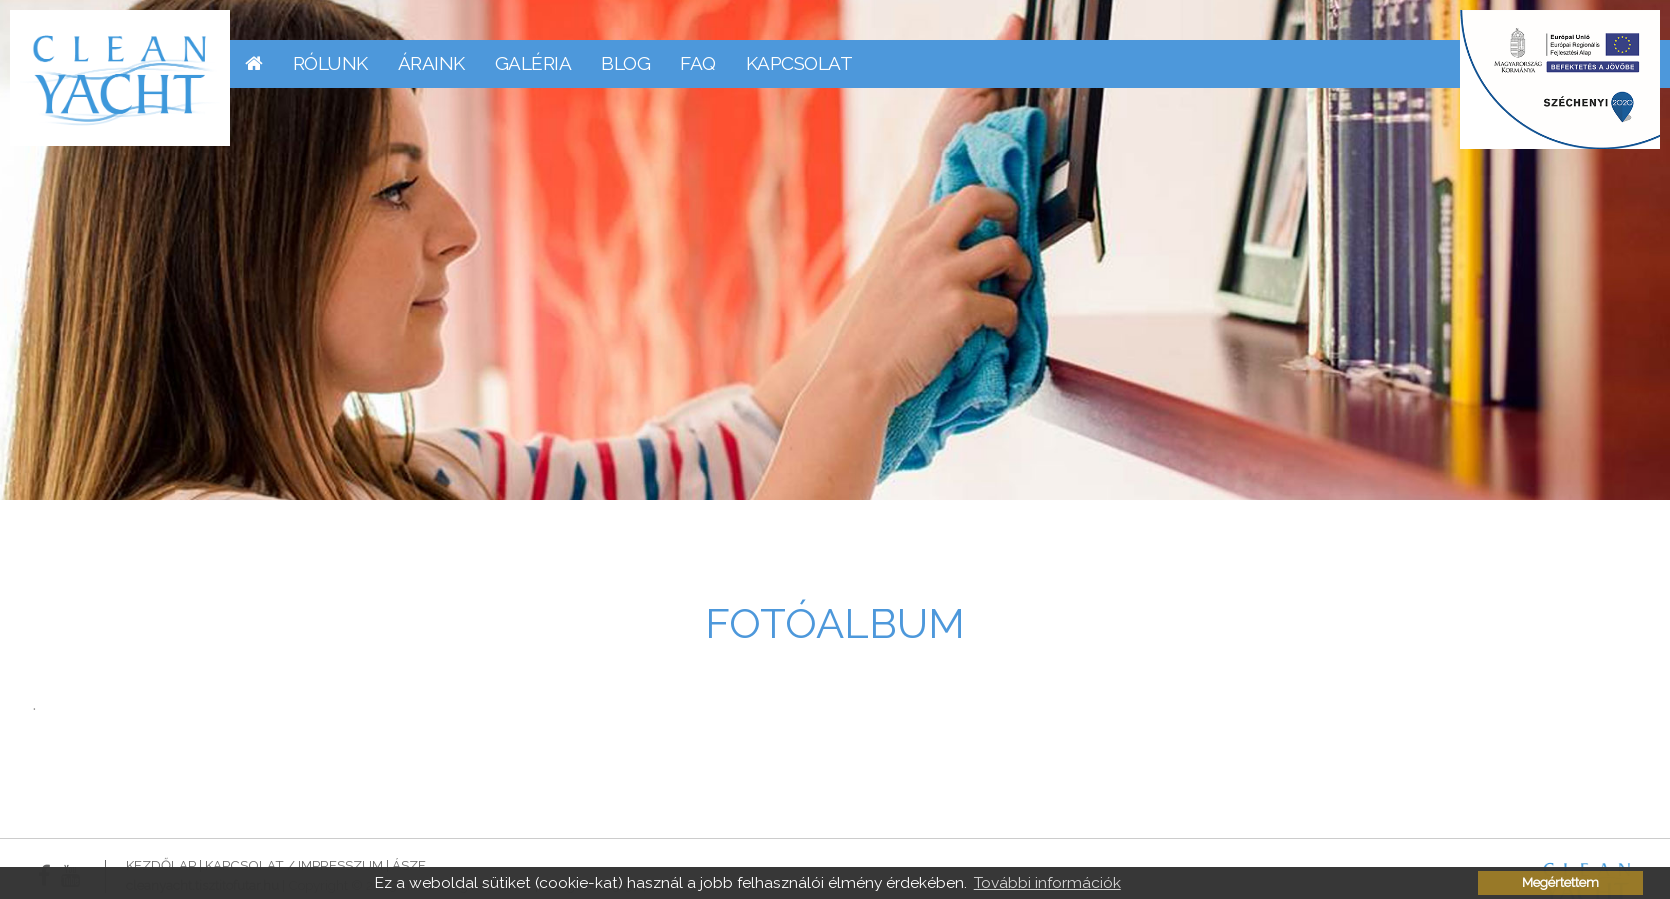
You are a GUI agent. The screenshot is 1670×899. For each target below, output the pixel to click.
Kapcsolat (799, 63)
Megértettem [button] (1560, 882)
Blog (625, 63)
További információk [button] (1047, 882)
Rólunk (330, 63)
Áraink (431, 63)
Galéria (533, 63)
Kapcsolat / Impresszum (294, 865)
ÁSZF (409, 865)
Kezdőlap (161, 865)
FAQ (698, 63)
